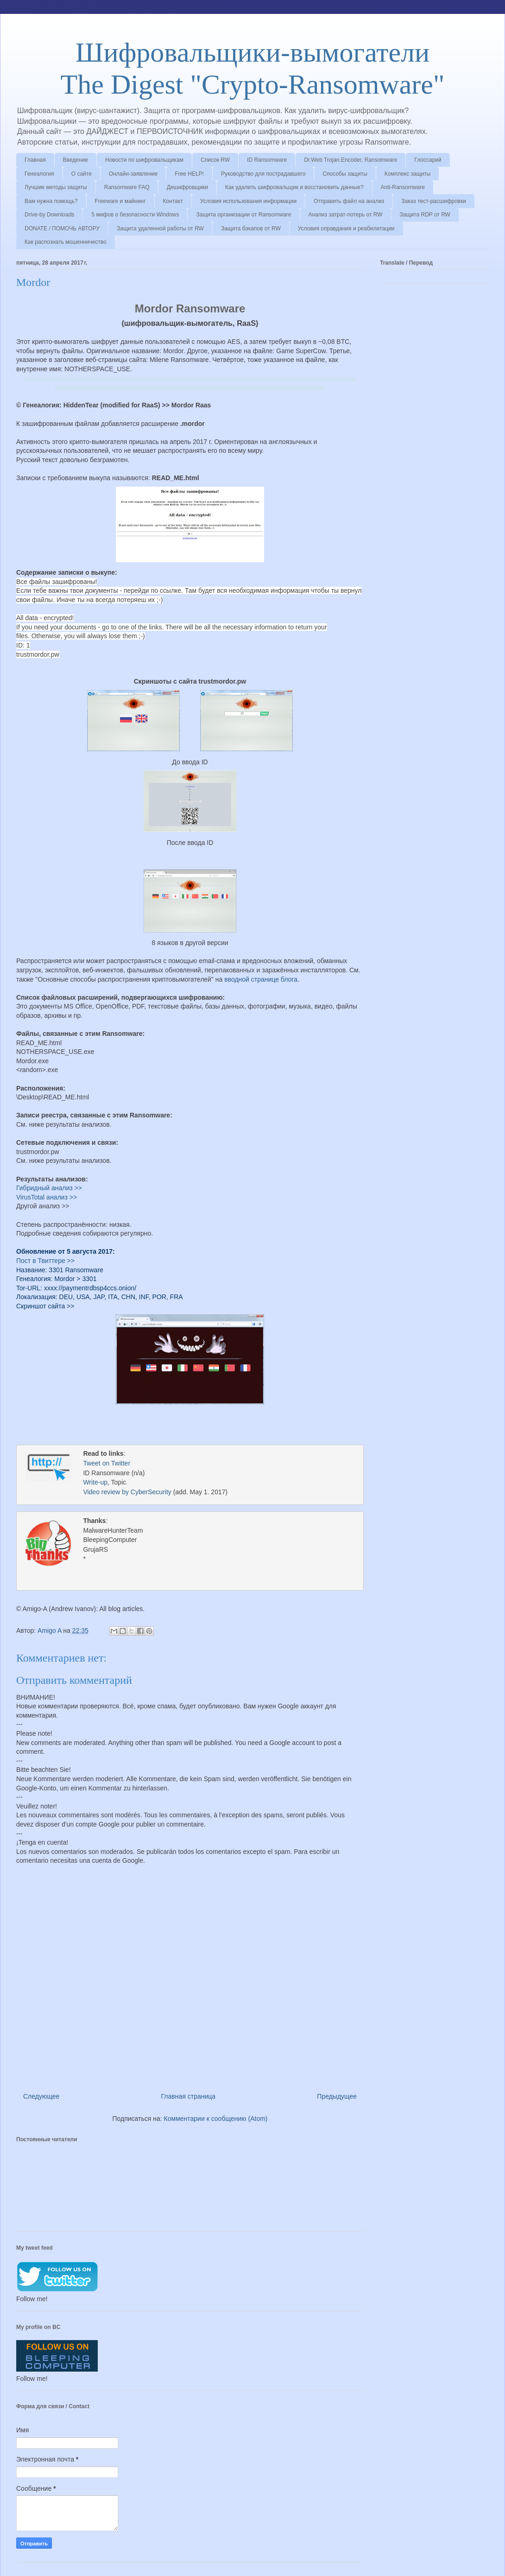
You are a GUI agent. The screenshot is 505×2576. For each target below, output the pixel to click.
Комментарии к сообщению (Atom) (216, 2117)
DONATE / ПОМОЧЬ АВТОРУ (62, 228)
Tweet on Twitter (106, 1463)
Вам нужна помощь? (51, 201)
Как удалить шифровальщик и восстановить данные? (294, 187)
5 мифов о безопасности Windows (135, 214)
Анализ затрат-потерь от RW (346, 214)
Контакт (173, 201)
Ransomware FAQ (127, 187)
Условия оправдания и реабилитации (346, 228)
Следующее (41, 2095)
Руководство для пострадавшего (263, 174)
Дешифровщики (187, 187)
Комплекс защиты (408, 174)
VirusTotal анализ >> (46, 1197)
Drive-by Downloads (49, 214)
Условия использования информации (248, 201)
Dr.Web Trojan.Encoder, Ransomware (350, 160)
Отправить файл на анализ (349, 201)
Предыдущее (337, 2095)
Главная (35, 160)
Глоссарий (427, 160)
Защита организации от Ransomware (243, 214)
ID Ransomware (267, 160)
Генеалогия (39, 174)
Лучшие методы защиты (56, 187)
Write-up (95, 1483)
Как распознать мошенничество (66, 242)
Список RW (215, 160)
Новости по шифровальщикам (144, 160)
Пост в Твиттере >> (45, 1260)
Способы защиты (344, 174)
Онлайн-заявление (133, 174)
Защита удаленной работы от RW (160, 228)
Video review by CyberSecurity (127, 1493)
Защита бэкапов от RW (251, 228)
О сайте (81, 174)
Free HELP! (189, 174)
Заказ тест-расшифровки (433, 201)
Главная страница (188, 2095)
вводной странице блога (260, 979)
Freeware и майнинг (120, 201)
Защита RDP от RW (425, 214)
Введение (75, 160)
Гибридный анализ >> (49, 1188)
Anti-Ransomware (403, 187)
